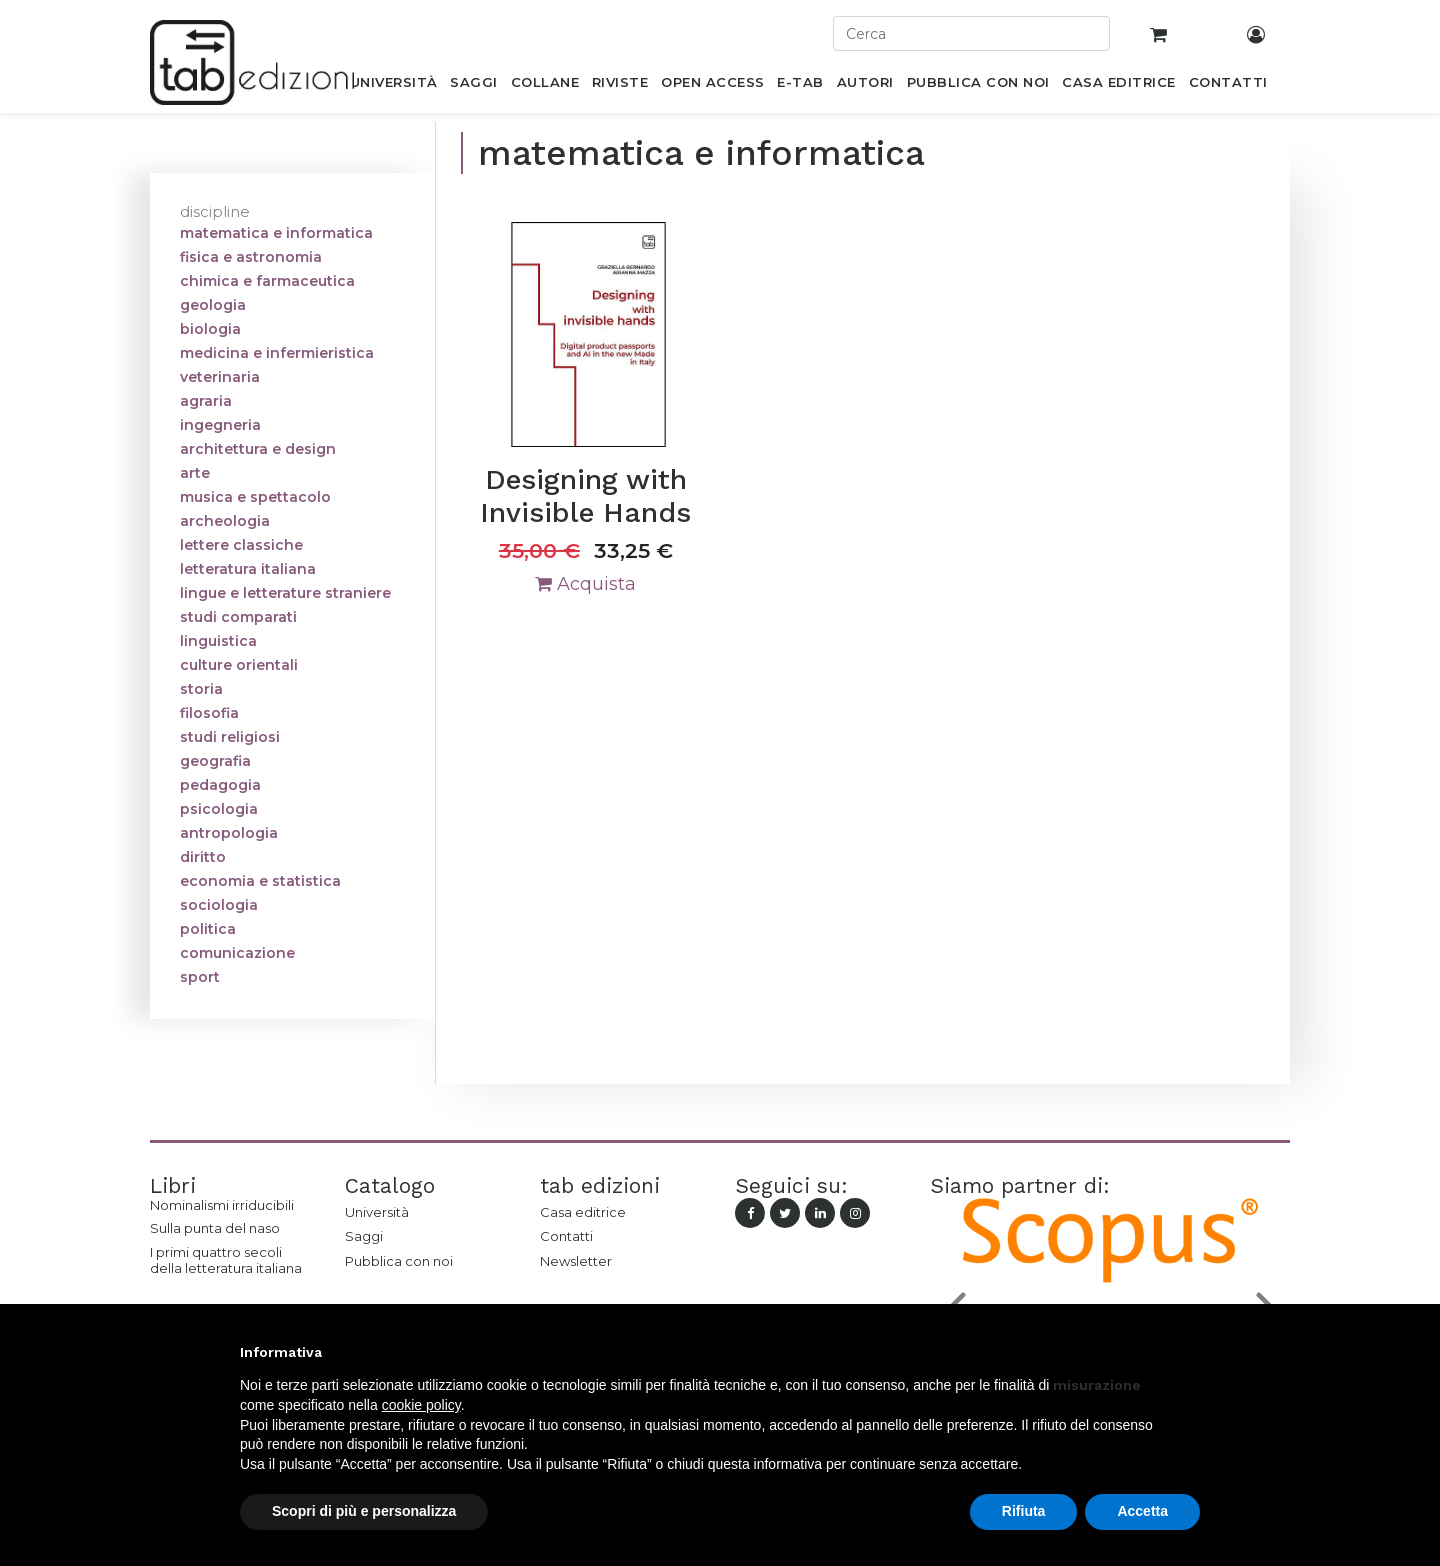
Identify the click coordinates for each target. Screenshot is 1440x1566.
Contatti (566, 1236)
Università (377, 1212)
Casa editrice (583, 1212)
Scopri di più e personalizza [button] (364, 1511)
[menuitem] (393, 86)
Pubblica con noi (399, 1261)
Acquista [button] (585, 584)
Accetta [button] (1142, 1511)
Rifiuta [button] (1024, 1511)
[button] (1190, 1352)
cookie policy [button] (421, 1405)
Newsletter (576, 1261)
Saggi (364, 1236)
